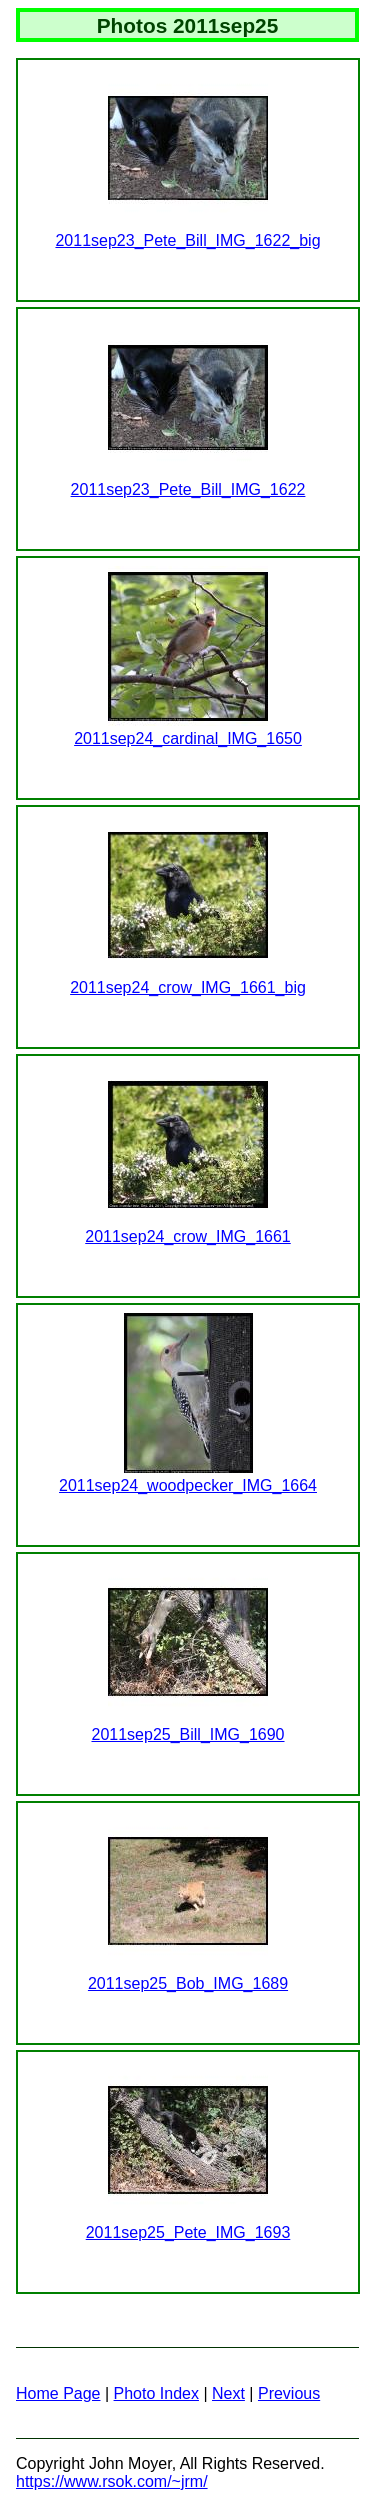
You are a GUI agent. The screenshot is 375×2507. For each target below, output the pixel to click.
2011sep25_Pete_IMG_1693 (188, 2232)
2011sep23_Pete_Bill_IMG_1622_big (187, 240)
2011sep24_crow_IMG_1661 (187, 1236)
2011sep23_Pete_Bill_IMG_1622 (188, 489)
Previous (289, 2393)
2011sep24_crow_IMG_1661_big (188, 987)
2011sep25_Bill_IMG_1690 (187, 1734)
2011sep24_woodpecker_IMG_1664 (188, 1485)
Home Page (58, 2393)
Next (228, 2393)
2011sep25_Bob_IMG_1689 (188, 1983)
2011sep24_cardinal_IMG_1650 (188, 738)
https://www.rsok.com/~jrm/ (112, 2481)
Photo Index (156, 2393)
